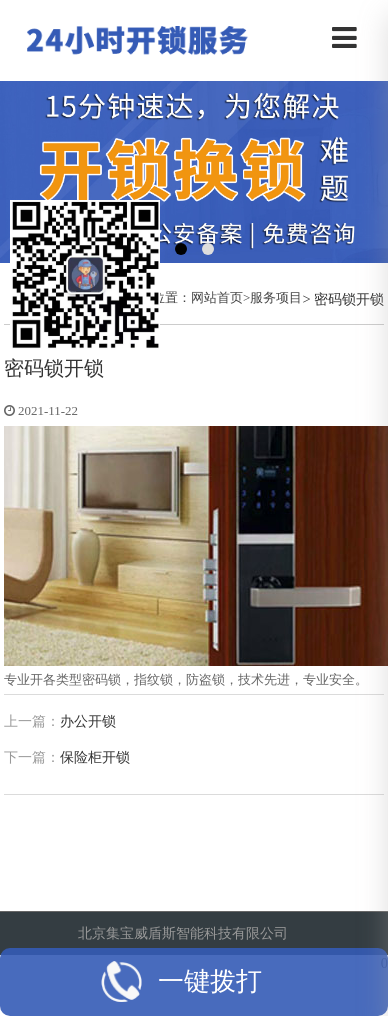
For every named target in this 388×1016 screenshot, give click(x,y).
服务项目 (276, 297)
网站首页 (217, 297)
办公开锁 (88, 721)
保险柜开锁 (95, 757)
